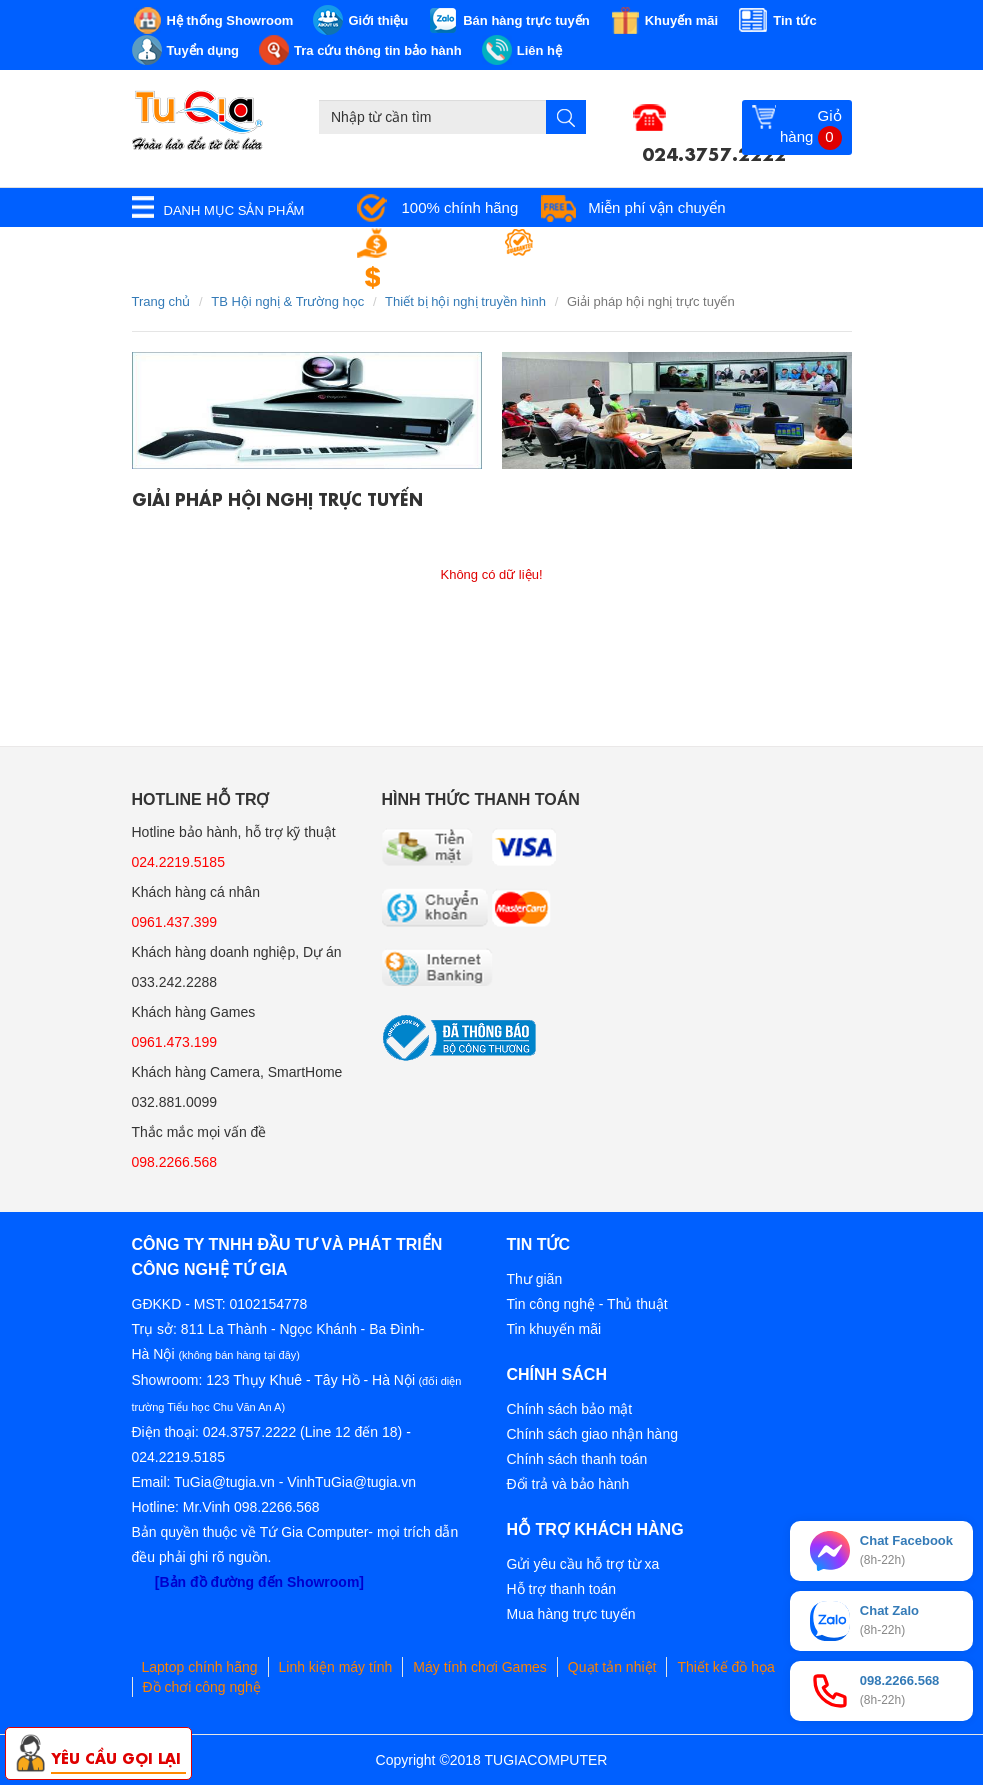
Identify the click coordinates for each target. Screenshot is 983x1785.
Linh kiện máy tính (336, 1667)
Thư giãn (535, 1279)
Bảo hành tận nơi (605, 242)
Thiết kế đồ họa (725, 1667)
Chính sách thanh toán (577, 1459)
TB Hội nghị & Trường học (287, 301)
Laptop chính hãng (200, 1667)
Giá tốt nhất (441, 242)
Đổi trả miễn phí (455, 277)
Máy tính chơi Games (480, 1667)
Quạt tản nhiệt (612, 1667)
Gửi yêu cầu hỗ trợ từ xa (583, 1564)
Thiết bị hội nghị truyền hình (465, 301)
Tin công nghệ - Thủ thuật (587, 1304)
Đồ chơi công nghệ (202, 1687)
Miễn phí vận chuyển (656, 207)
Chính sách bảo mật (570, 1409)
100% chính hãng (460, 207)
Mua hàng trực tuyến (571, 1614)
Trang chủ (161, 301)
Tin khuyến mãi (554, 1329)
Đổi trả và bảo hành (568, 1484)
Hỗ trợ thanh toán (562, 1589)
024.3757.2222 (714, 152)
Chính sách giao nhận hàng (592, 1434)
